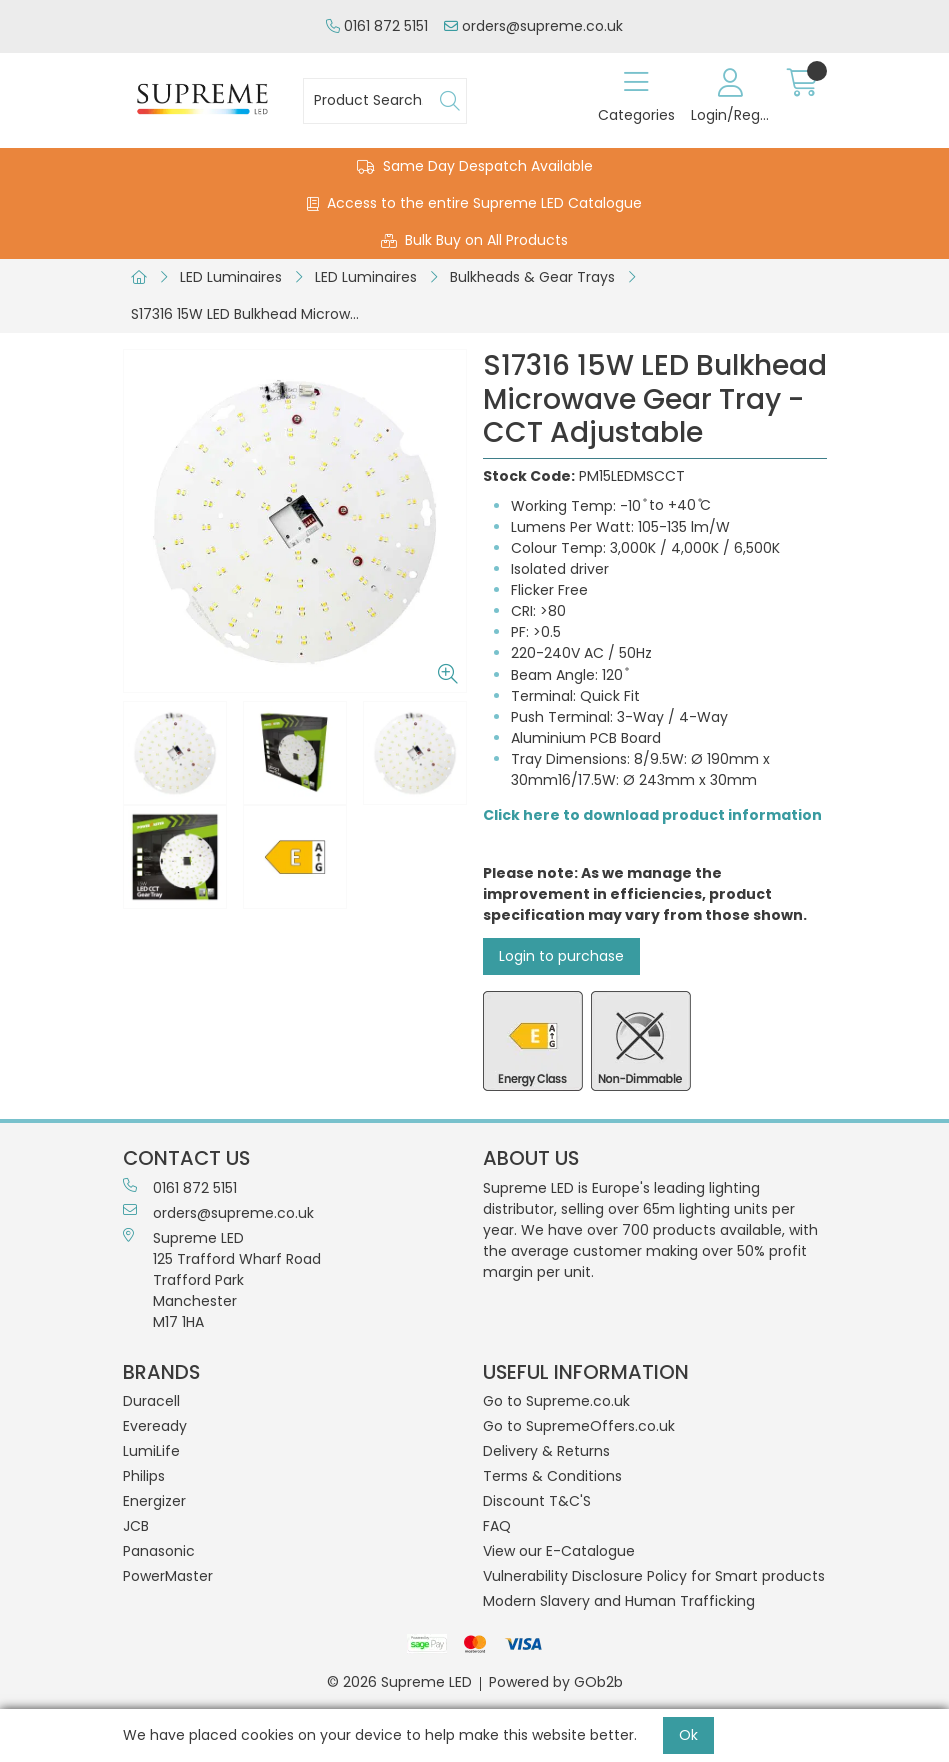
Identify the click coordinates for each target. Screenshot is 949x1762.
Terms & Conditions (552, 1476)
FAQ (497, 1526)
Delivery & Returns (546, 1451)
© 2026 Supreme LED (399, 1682)
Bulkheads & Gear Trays (532, 277)
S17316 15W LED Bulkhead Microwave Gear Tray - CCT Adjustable (252, 314)
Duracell (151, 1401)
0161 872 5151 (377, 26)
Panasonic (159, 1551)
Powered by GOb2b (556, 1682)
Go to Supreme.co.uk (556, 1401)
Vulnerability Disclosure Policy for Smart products (654, 1576)
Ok (688, 1735)
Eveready (155, 1426)
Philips (144, 1476)
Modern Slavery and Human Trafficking (619, 1601)
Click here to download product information (652, 815)
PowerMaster (168, 1576)
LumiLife (151, 1451)
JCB (136, 1526)
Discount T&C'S (537, 1501)
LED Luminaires (231, 277)
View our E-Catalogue (559, 1551)
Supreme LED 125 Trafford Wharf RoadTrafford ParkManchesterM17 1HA (222, 1280)
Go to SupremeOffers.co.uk (579, 1426)
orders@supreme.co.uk (533, 26)
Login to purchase (561, 956)
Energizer (154, 1501)
